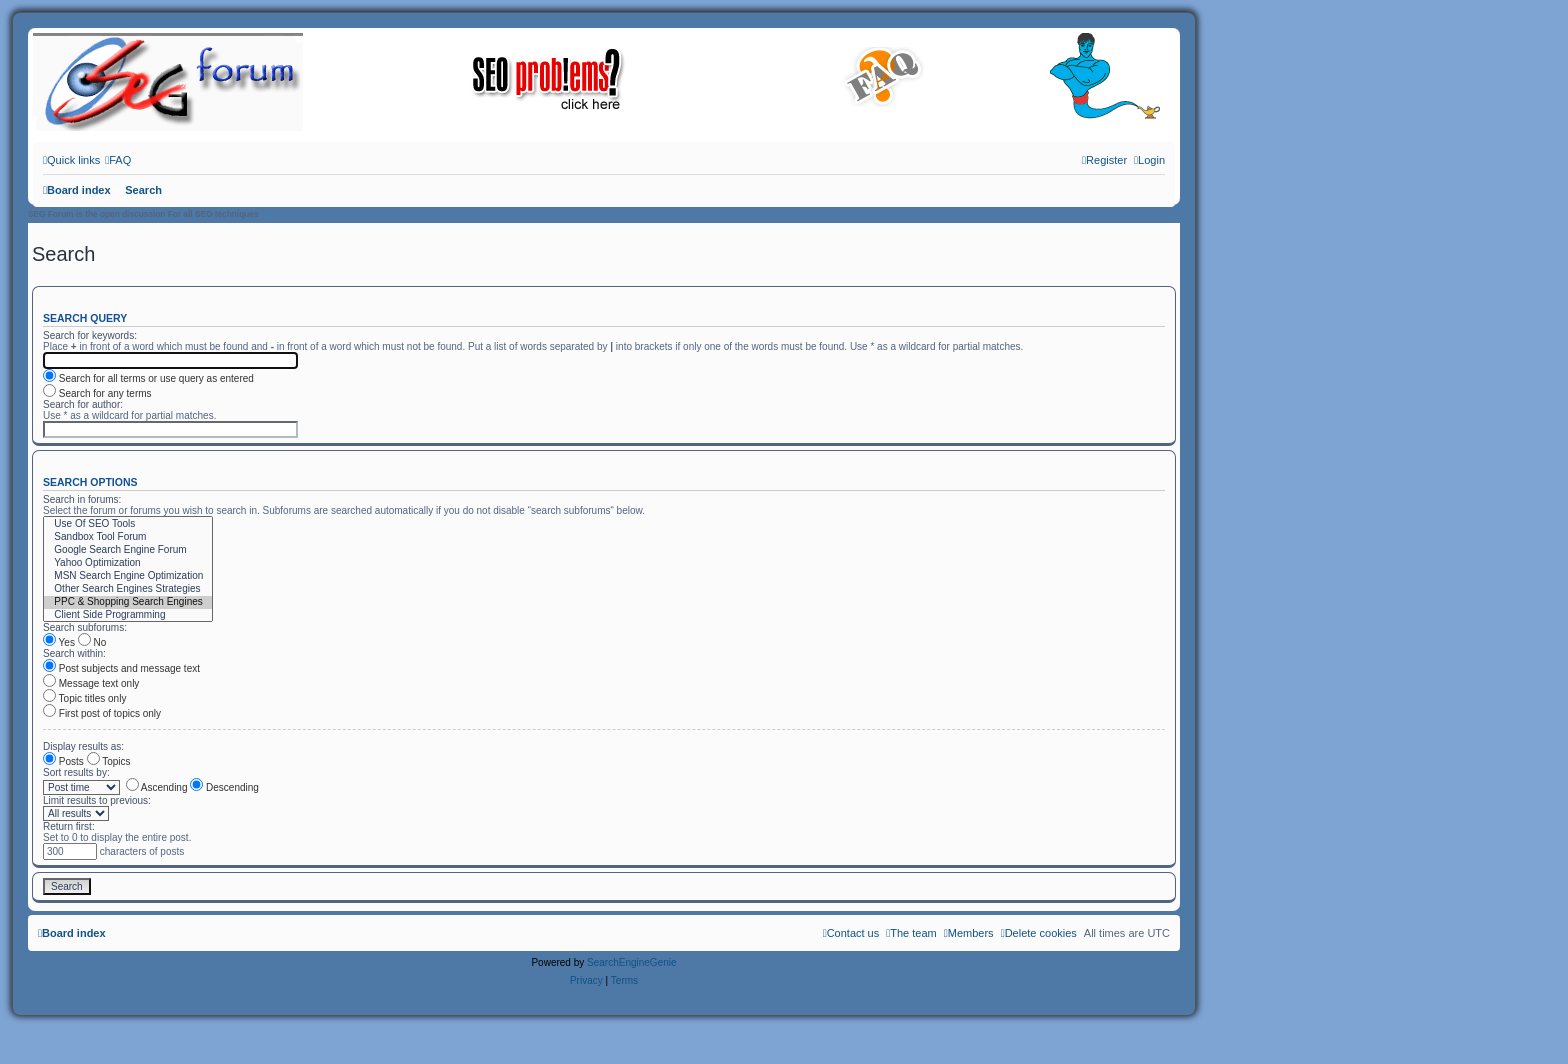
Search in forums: (82, 499)
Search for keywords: (90, 335)
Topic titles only (84, 698)
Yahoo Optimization (128, 563)
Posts (63, 761)
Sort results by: (76, 772)
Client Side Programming (128, 615)
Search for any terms (97, 393)
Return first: (69, 826)
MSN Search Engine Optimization (128, 576)
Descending (224, 787)
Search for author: (83, 404)
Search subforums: (85, 627)
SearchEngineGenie (632, 962)
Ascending (157, 787)
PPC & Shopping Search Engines (128, 602)
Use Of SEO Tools (128, 524)
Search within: (74, 653)
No (92, 642)
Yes (59, 642)
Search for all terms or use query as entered (148, 378)
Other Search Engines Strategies (128, 589)
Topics (109, 761)
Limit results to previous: (97, 800)
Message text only (91, 683)
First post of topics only (102, 713)
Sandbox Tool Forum (128, 537)
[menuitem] (118, 160)
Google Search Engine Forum (128, 550)
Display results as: (83, 746)
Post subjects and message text (121, 668)
